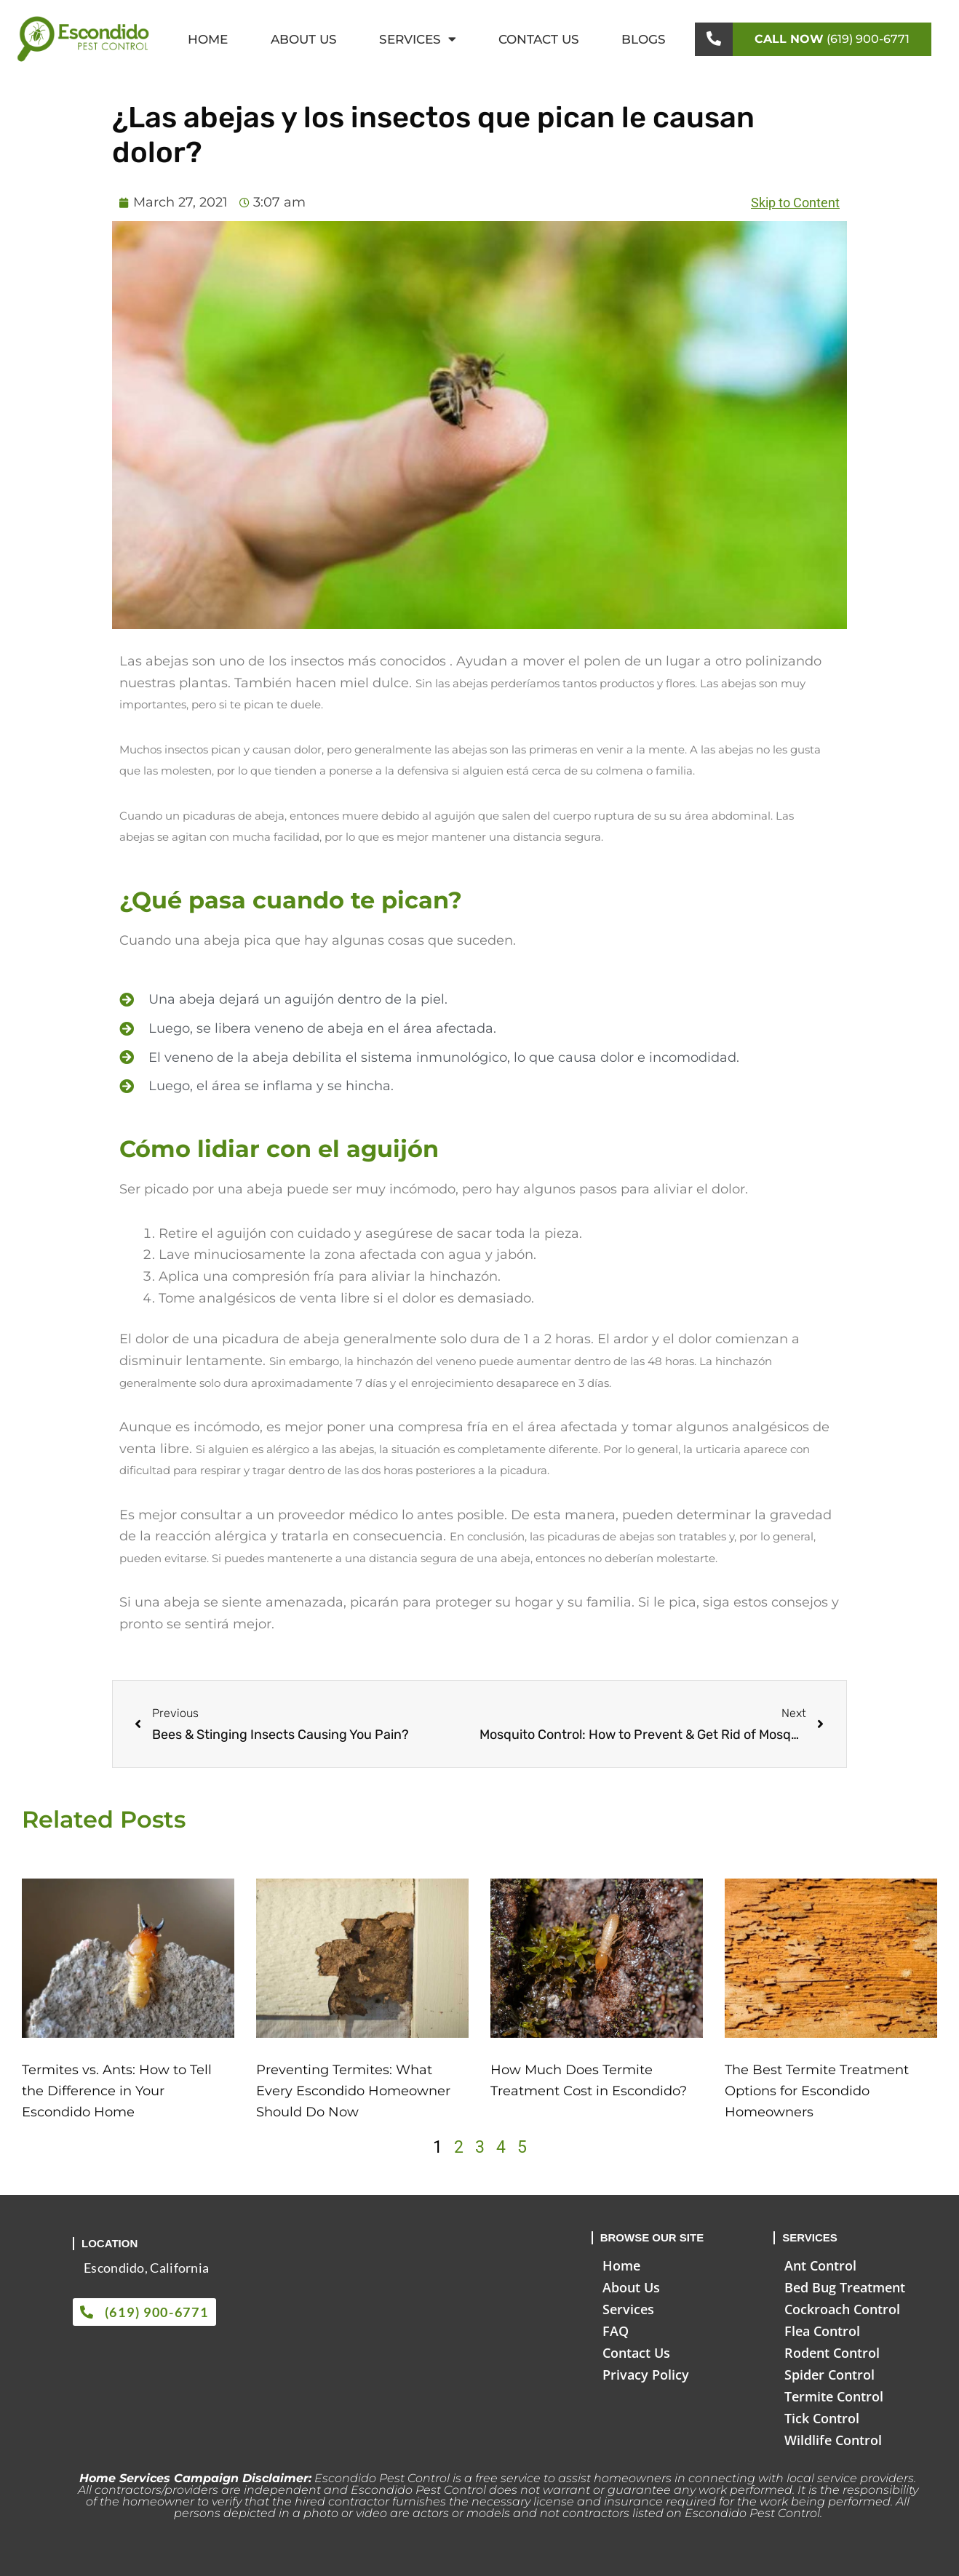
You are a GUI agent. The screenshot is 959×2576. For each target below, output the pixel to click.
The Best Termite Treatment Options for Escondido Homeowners (817, 2091)
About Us (304, 39)
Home (208, 39)
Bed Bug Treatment (844, 2287)
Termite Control (833, 2396)
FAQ (615, 2331)
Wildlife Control (833, 2440)
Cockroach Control (842, 2309)
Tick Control (821, 2418)
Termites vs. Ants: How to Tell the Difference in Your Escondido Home (117, 2091)
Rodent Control (832, 2352)
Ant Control (820, 2265)
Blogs (643, 39)
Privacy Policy (645, 2374)
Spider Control (829, 2374)
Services (417, 38)
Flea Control (822, 2331)
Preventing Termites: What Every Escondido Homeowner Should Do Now (353, 2091)
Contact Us (538, 39)
